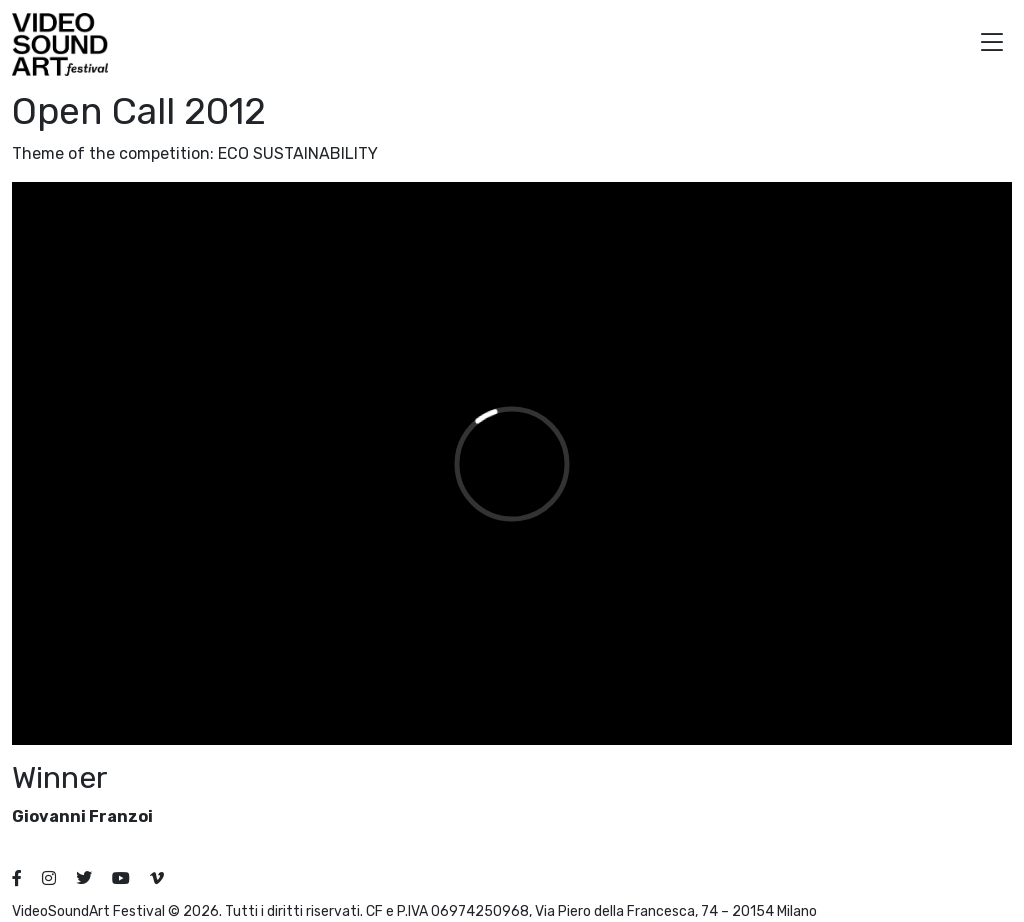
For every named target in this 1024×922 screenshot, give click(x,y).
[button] (992, 44)
